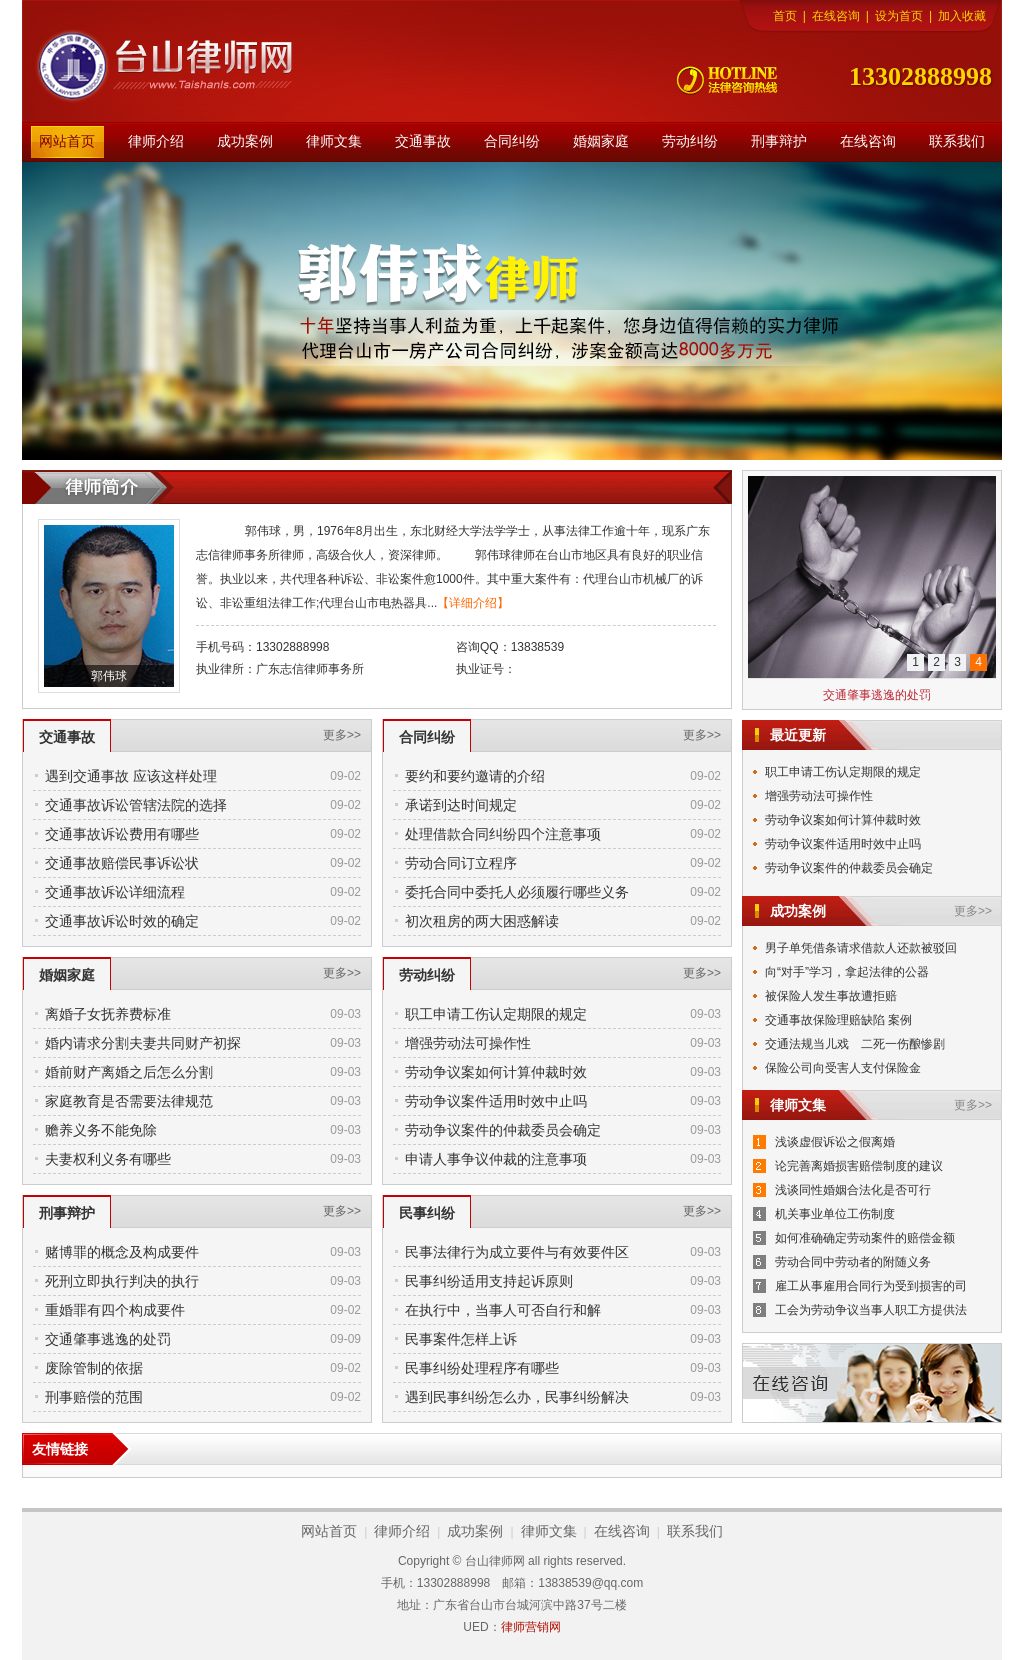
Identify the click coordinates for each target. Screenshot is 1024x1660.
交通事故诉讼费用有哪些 (122, 834)
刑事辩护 (779, 141)
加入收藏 (962, 16)
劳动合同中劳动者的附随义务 (853, 1262)
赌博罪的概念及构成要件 (122, 1252)
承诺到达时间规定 (461, 805)
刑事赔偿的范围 (94, 1397)
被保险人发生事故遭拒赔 (831, 996)
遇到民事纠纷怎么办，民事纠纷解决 (517, 1397)
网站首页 (67, 141)
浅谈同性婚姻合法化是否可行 (853, 1190)
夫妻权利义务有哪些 (108, 1159)
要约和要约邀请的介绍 (475, 776)
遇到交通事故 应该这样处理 (131, 776)
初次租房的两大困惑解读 (482, 921)
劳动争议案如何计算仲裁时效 (496, 1072)
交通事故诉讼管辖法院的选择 (136, 805)
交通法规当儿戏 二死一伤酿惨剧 (855, 1044)
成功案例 (245, 141)
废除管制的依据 (94, 1368)
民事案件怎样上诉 (461, 1339)
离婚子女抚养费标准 (108, 1014)
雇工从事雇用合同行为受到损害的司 (871, 1286)
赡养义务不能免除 (101, 1130)
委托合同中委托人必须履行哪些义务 (517, 892)
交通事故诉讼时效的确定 (122, 921)
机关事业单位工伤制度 (835, 1214)
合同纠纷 (512, 141)
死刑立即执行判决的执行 (122, 1281)
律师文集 (334, 141)
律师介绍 (156, 141)
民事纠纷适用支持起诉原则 (489, 1281)
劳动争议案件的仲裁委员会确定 (503, 1130)
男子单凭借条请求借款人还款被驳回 (861, 948)
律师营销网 (531, 1627)
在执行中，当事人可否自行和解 (503, 1310)
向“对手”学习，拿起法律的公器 (847, 972)
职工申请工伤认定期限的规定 (496, 1014)
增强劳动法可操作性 (468, 1043)
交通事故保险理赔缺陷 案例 (838, 1020)
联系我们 (957, 141)
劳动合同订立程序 (461, 863)
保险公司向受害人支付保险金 (843, 1068)
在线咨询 (836, 16)
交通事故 (423, 141)
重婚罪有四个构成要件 (115, 1310)
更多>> (342, 735)
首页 (785, 16)
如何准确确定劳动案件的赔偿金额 (865, 1238)
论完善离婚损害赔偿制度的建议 (859, 1166)
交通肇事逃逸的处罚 (108, 1339)
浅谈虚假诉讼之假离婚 (835, 1142)
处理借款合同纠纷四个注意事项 (503, 834)
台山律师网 (182, 66)
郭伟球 (109, 676)
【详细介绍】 (473, 603)
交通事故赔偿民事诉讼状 (122, 863)
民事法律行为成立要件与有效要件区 (517, 1252)
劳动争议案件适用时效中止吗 (496, 1101)
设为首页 (899, 16)
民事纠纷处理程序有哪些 (482, 1368)
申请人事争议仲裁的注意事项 (496, 1159)
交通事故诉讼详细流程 (115, 892)
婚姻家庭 (601, 141)
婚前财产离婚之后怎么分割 (129, 1072)
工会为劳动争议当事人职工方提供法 (871, 1310)
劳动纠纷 (690, 141)
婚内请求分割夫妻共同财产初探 (143, 1043)
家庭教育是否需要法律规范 (129, 1101)
